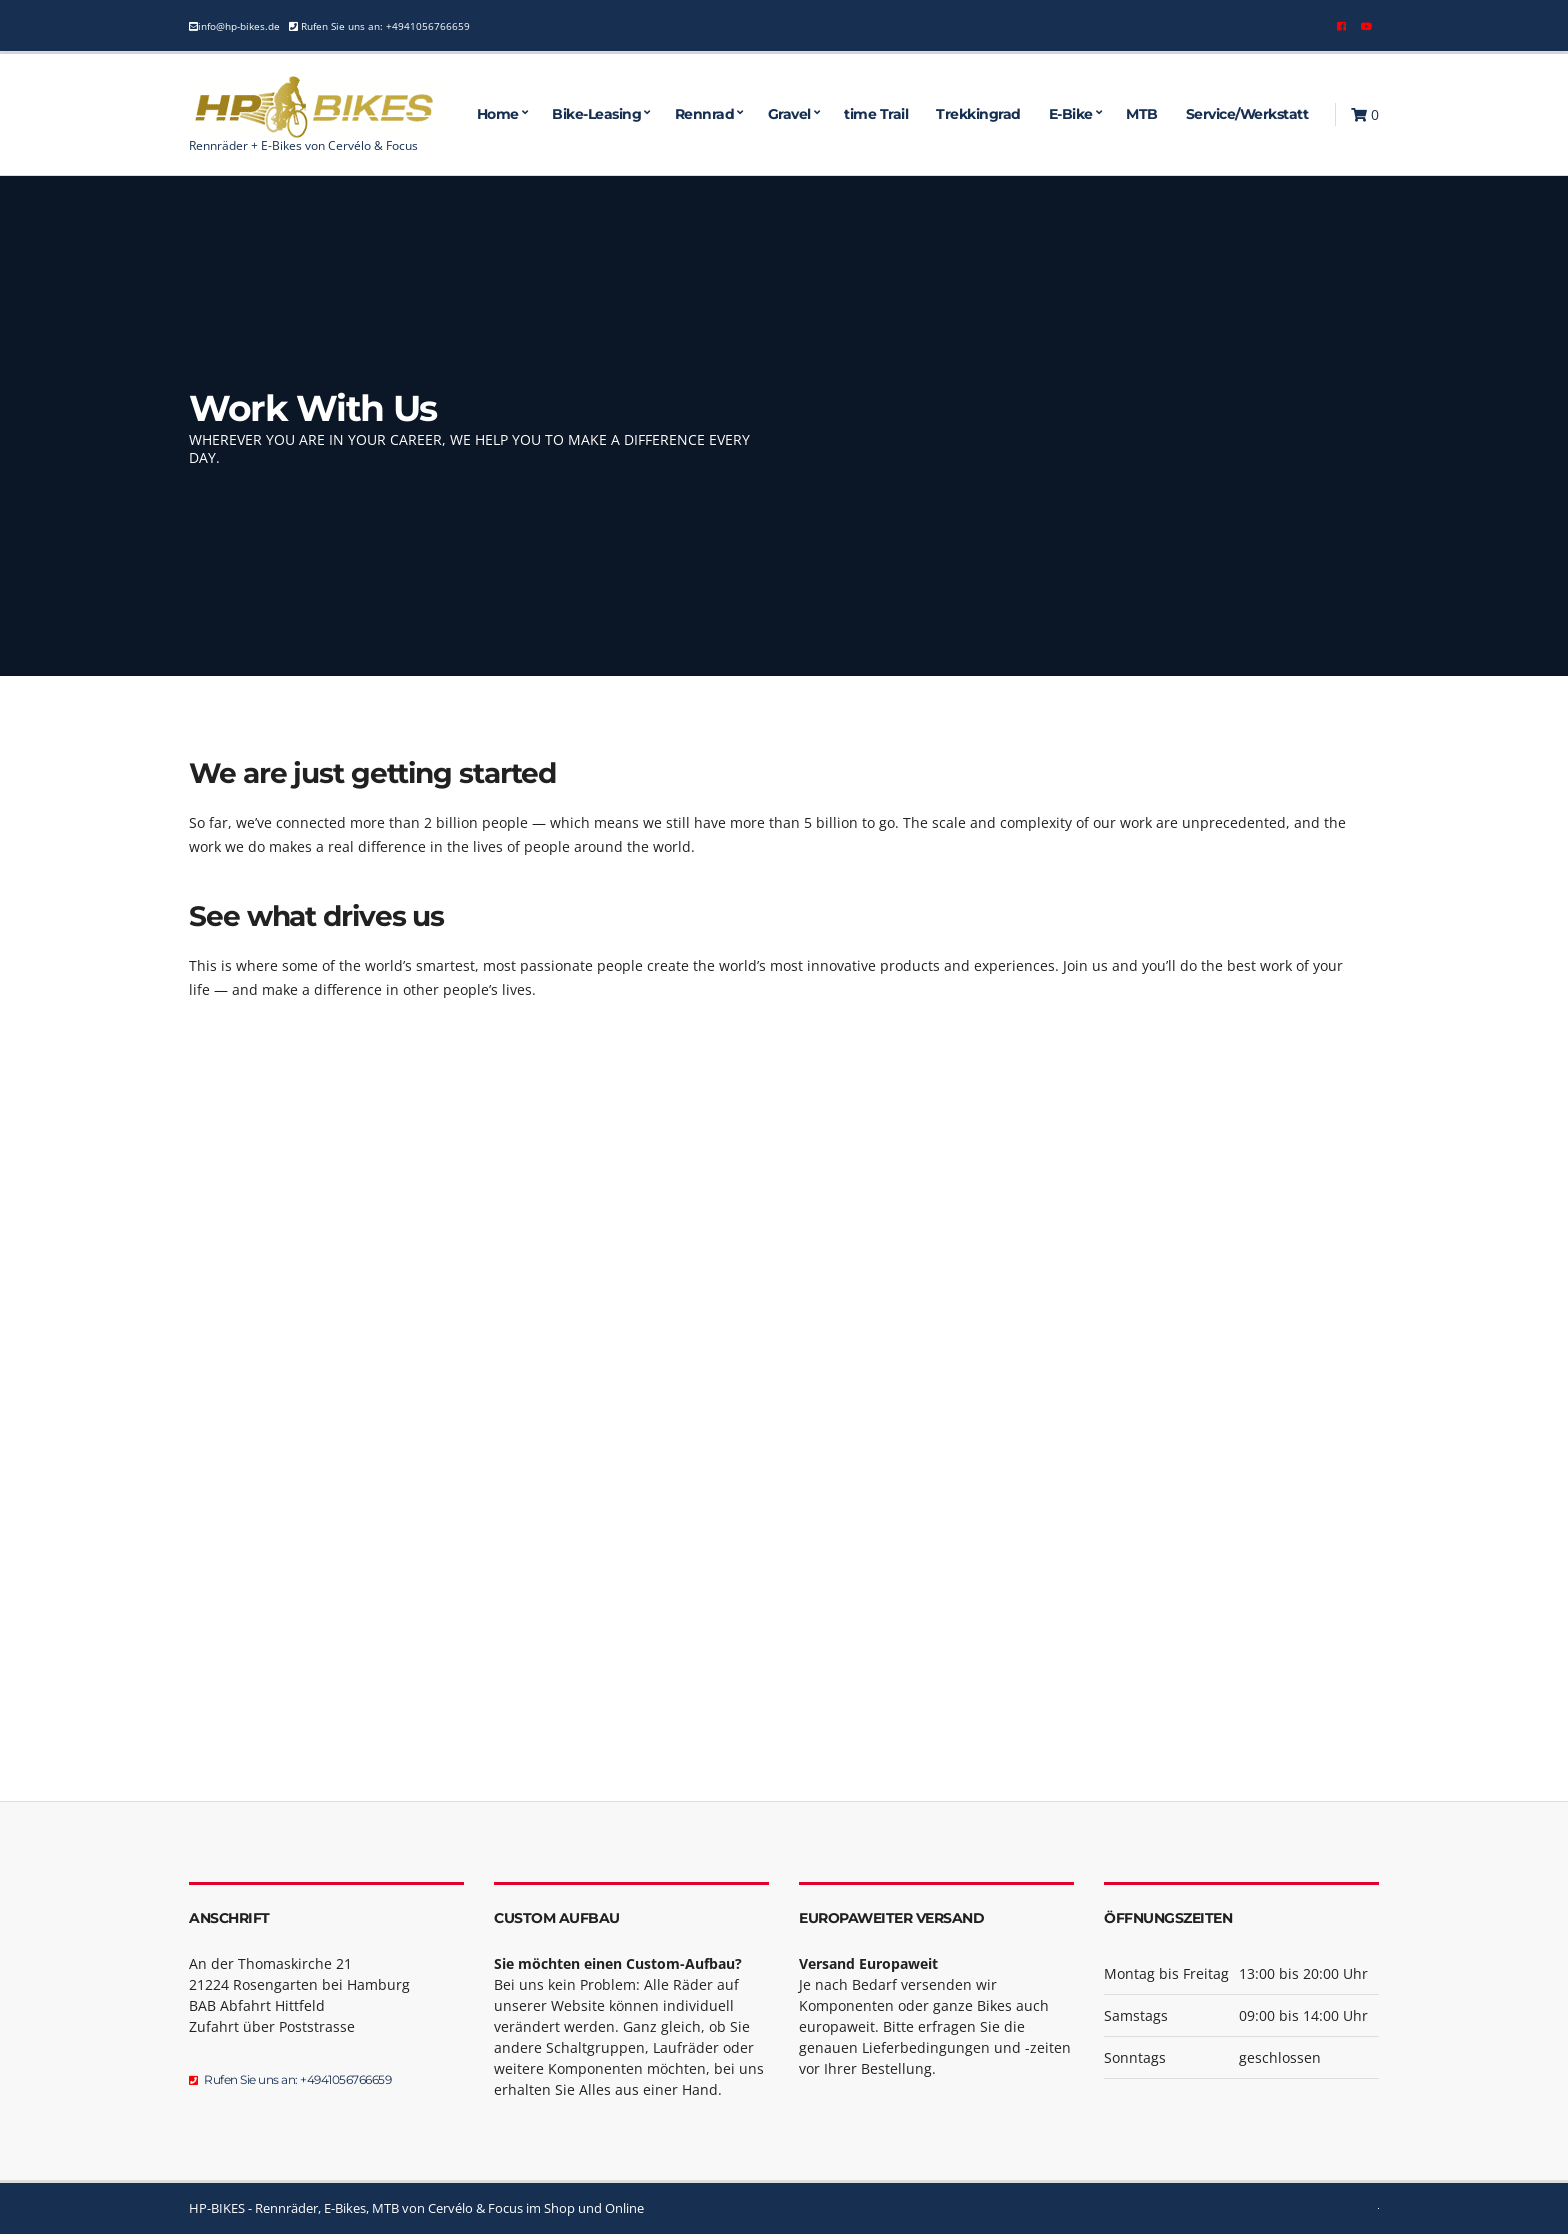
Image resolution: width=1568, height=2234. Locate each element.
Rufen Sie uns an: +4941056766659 (384, 26)
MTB (1142, 114)
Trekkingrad (978, 114)
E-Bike (1071, 114)
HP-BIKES (217, 2208)
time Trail (876, 114)
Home (498, 114)
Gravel (789, 114)
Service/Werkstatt (1247, 114)
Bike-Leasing (596, 114)
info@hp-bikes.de (239, 26)
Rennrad (705, 114)
